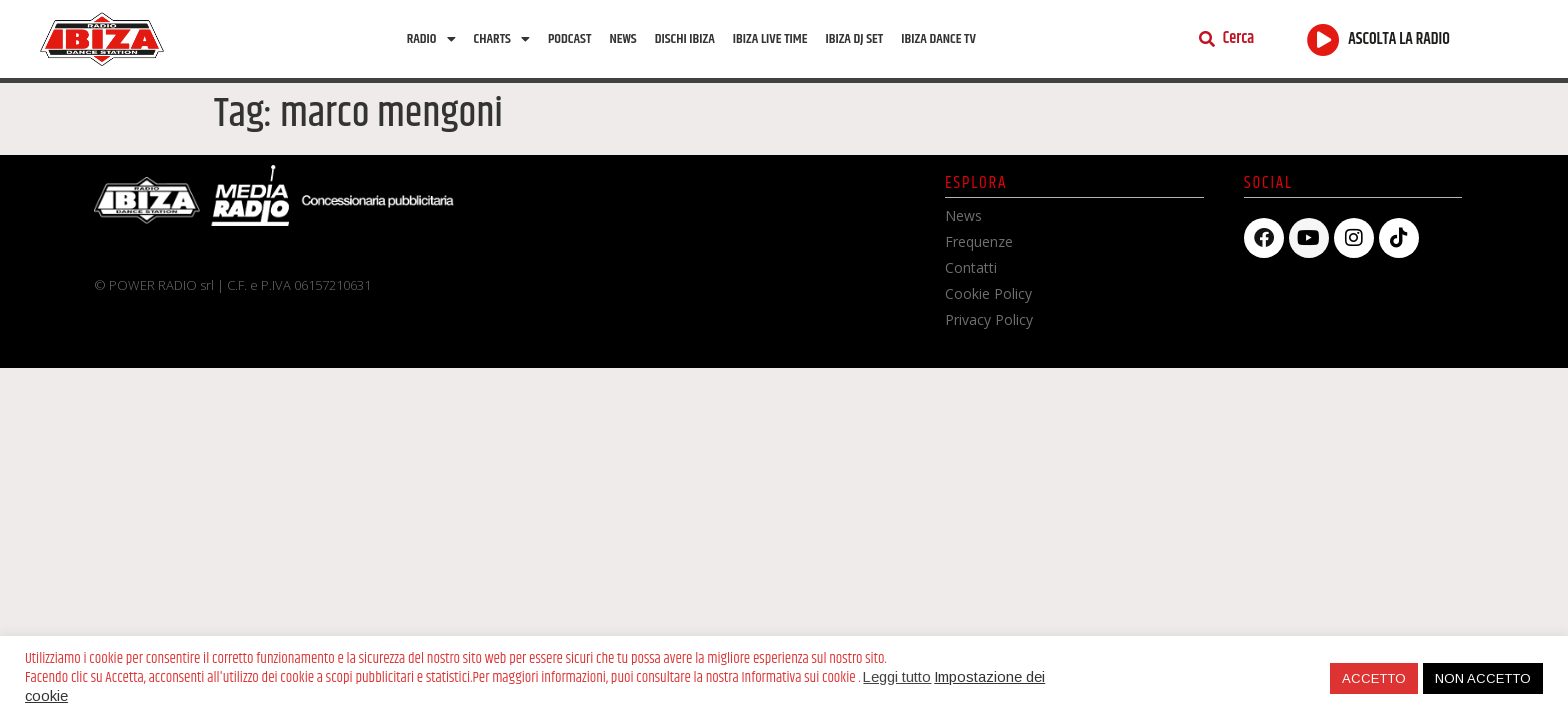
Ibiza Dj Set (854, 39)
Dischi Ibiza (685, 39)
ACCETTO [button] (1374, 678)
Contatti (971, 267)
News (622, 39)
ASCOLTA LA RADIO (1399, 39)
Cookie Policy (988, 293)
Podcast (569, 39)
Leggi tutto (897, 677)
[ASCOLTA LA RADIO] (1323, 39)
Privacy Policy (989, 319)
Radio (431, 39)
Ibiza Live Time (770, 39)
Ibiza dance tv (938, 39)
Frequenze (979, 241)
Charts (502, 39)
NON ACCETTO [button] (1483, 678)
